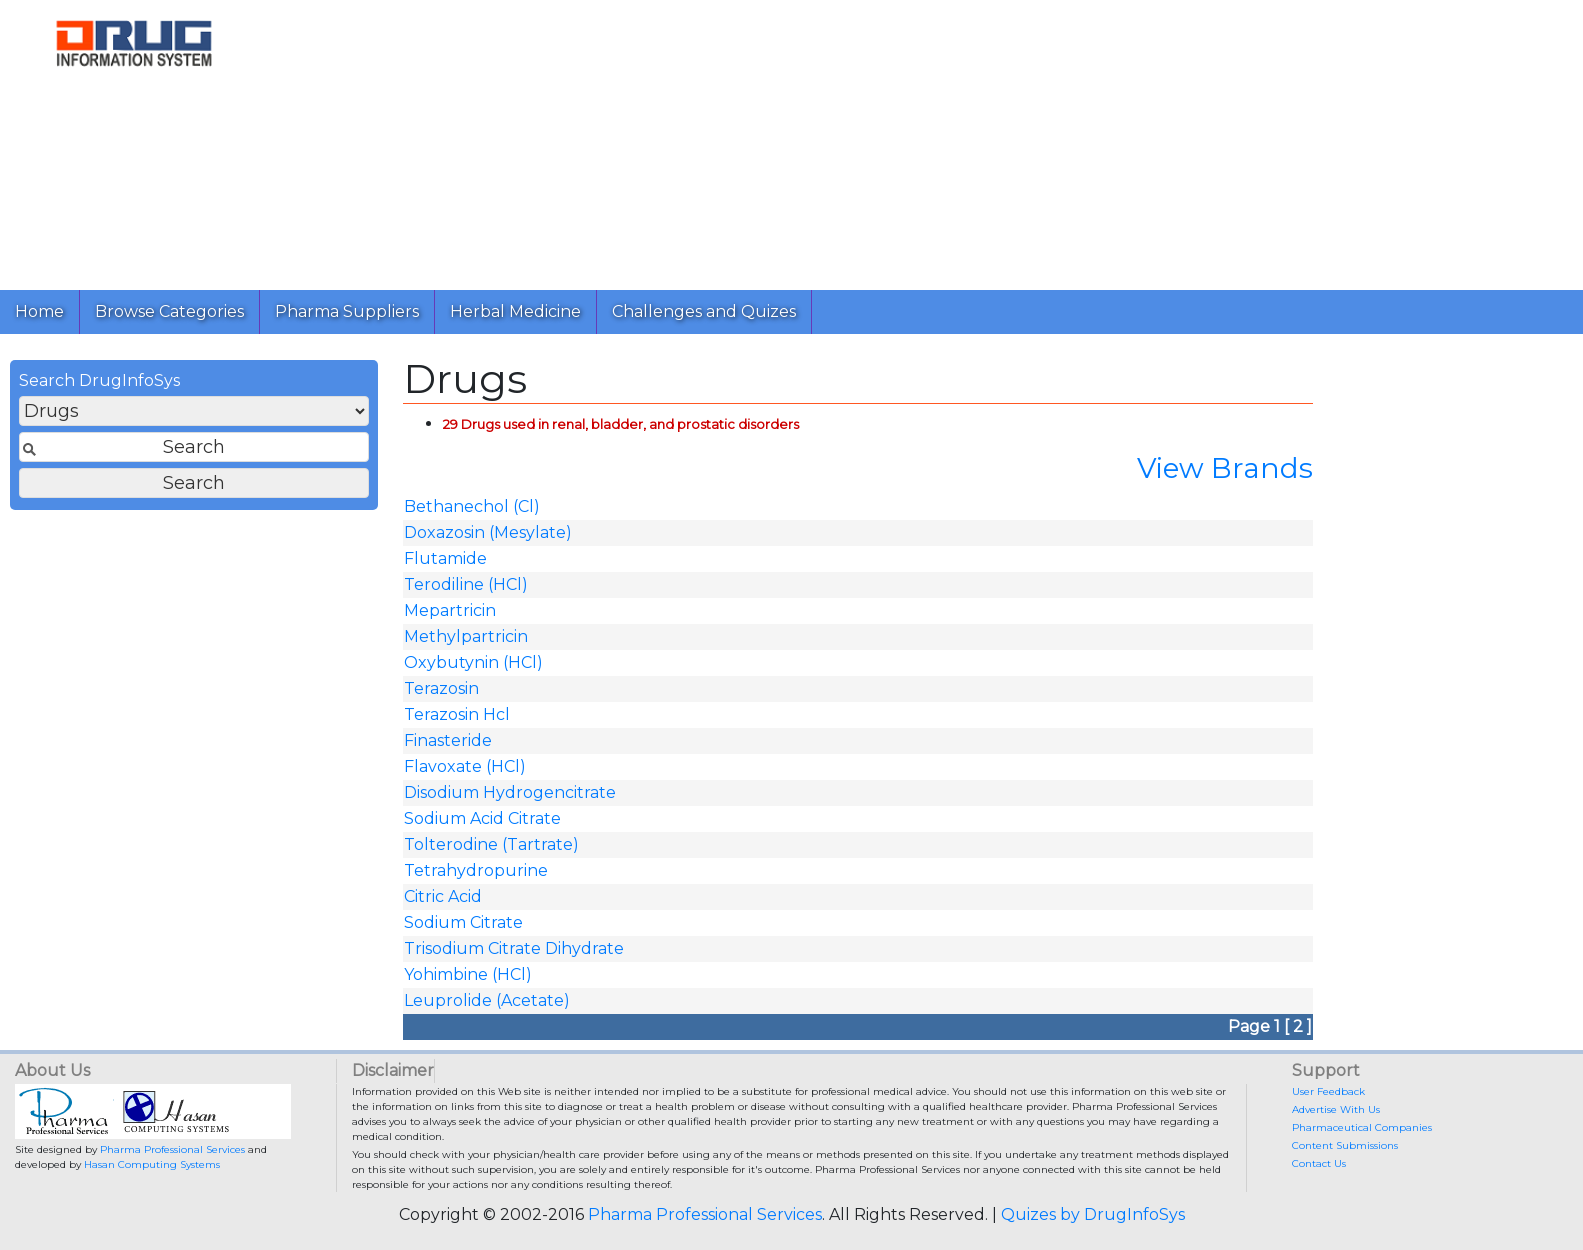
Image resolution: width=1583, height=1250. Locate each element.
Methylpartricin (466, 636)
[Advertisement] (868, 140)
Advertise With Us (1336, 1109)
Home (39, 311)
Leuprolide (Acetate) (487, 1000)
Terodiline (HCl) (466, 584)
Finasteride (448, 740)
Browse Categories (169, 311)
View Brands (1225, 468)
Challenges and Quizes (704, 311)
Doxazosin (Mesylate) (488, 532)
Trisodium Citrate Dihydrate (514, 948)
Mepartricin (450, 610)
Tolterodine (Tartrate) (491, 844)
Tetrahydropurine (476, 870)
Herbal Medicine (515, 311)
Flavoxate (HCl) (465, 766)
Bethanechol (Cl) (472, 506)
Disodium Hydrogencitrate (510, 792)
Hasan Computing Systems (152, 1164)
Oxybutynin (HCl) (473, 662)
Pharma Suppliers (347, 311)
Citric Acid (443, 896)
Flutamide (445, 558)
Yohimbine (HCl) (468, 974)
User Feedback (1328, 1091)
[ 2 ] (1298, 1026)
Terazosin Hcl (457, 714)
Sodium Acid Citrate (482, 818)
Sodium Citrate (463, 922)
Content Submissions (1345, 1145)
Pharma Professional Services (172, 1149)
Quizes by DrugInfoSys (1093, 1214)
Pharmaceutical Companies (1362, 1127)
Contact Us (1319, 1163)
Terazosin (441, 688)
